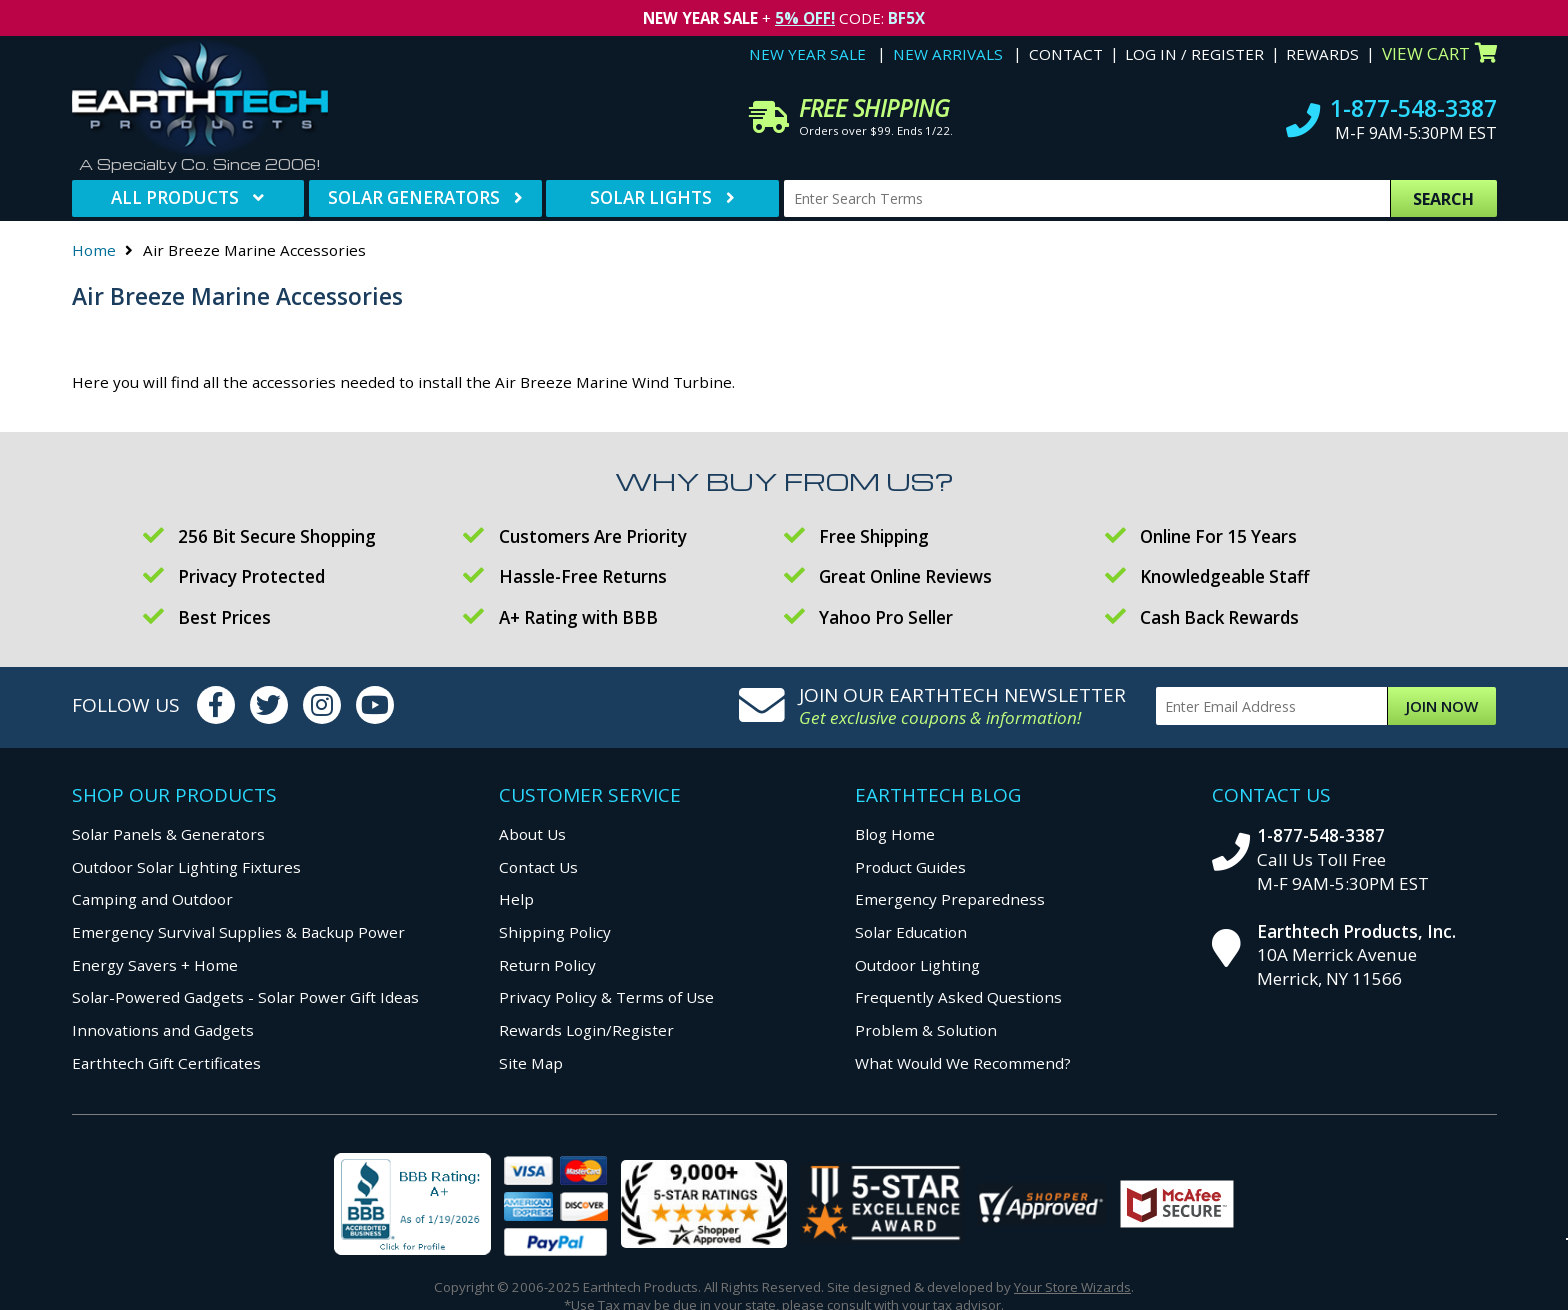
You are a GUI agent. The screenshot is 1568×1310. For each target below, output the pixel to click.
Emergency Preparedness (950, 899)
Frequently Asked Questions (958, 997)
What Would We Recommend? (963, 1063)
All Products (175, 197)
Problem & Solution (926, 1030)
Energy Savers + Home (155, 965)
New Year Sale (807, 54)
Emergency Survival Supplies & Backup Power (238, 932)
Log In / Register (1194, 54)
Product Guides (910, 867)
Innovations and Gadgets (163, 1030)
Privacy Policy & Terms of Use (606, 997)
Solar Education (911, 932)
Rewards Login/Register (586, 1030)
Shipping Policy (555, 932)
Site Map (531, 1063)
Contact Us (538, 867)
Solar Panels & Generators (168, 834)
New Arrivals (948, 54)
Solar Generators (414, 197)
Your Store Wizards (1072, 1287)
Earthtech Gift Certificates (166, 1063)
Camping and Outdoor (152, 899)
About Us (532, 834)
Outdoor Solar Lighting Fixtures (186, 867)
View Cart (1439, 53)
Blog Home (895, 834)
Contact (1066, 54)
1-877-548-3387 (1413, 108)
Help (516, 899)
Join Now (1442, 706)
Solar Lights (651, 197)
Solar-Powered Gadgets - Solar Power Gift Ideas (245, 997)
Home (94, 250)
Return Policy (547, 965)
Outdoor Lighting (917, 965)
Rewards (1322, 54)
